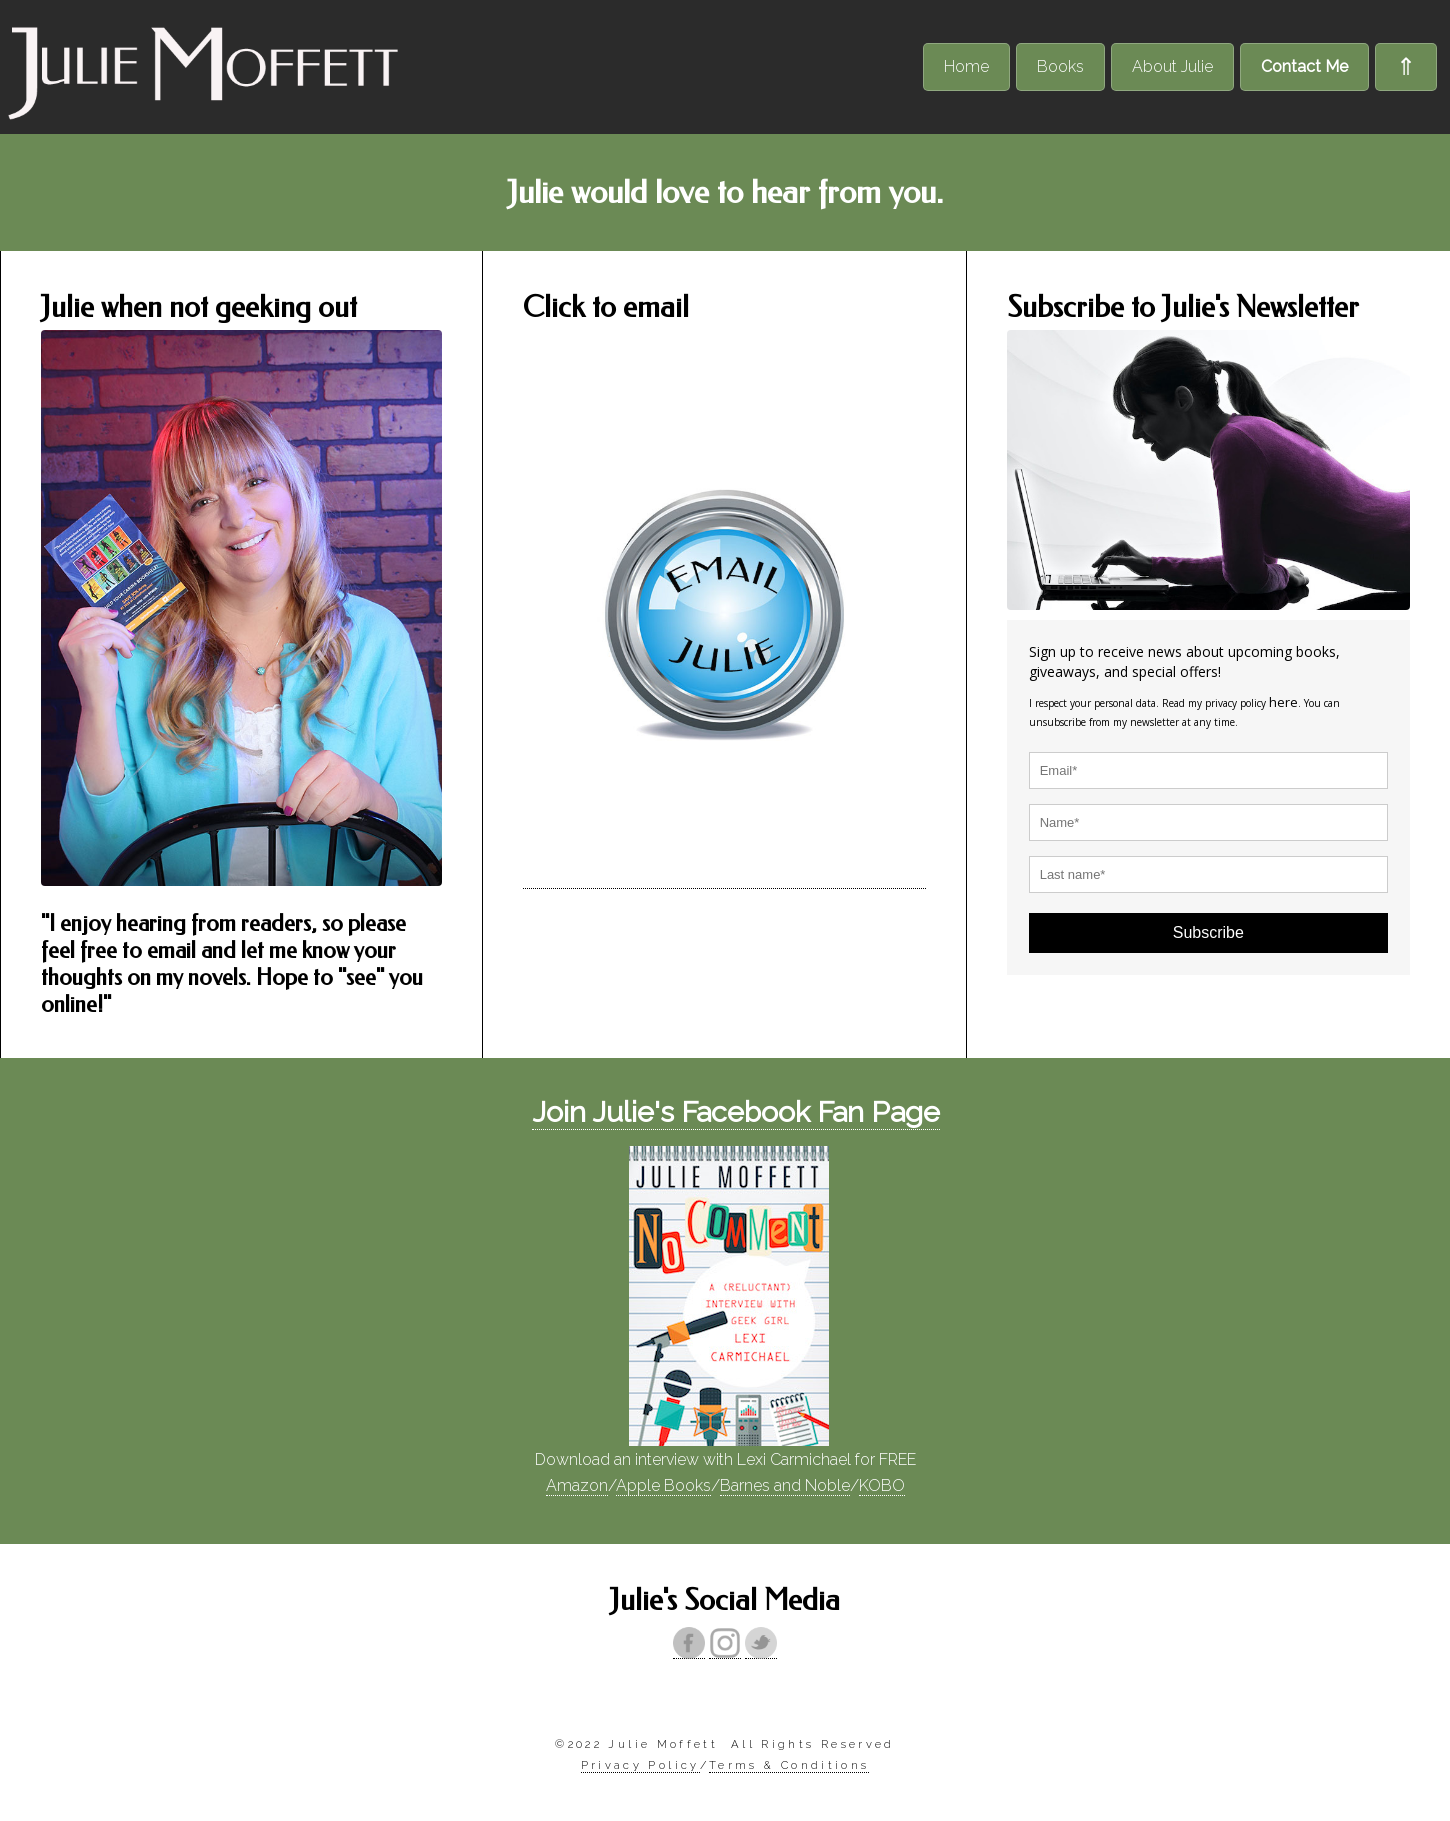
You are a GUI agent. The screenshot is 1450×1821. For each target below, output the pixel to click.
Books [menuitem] (1060, 66)
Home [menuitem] (966, 66)
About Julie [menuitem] (1172, 66)
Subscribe (1208, 932)
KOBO (882, 1485)
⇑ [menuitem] (1406, 66)
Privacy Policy (640, 1765)
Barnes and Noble (785, 1485)
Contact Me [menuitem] (1304, 66)
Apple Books (663, 1485)
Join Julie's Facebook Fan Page (736, 1112)
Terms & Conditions (789, 1765)
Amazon (577, 1485)
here (1283, 702)
